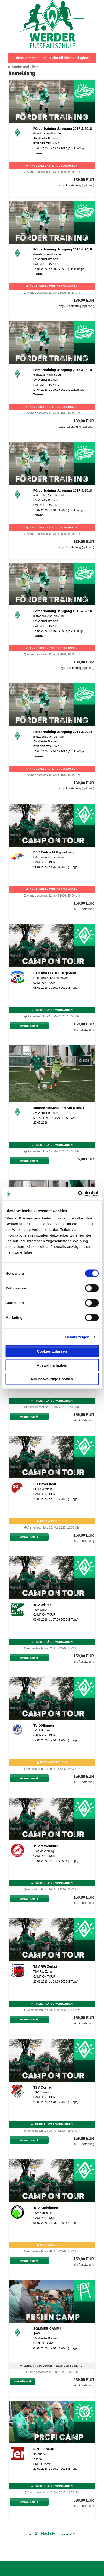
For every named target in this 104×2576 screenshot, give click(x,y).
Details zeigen (77, 1337)
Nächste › (49, 2533)
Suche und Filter (25, 67)
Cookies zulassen (52, 1351)
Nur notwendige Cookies (52, 1379)
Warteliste (23, 2381)
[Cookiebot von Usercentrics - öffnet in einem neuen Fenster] (78, 1194)
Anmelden (29, 1026)
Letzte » (68, 2533)
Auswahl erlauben (52, 1365)
